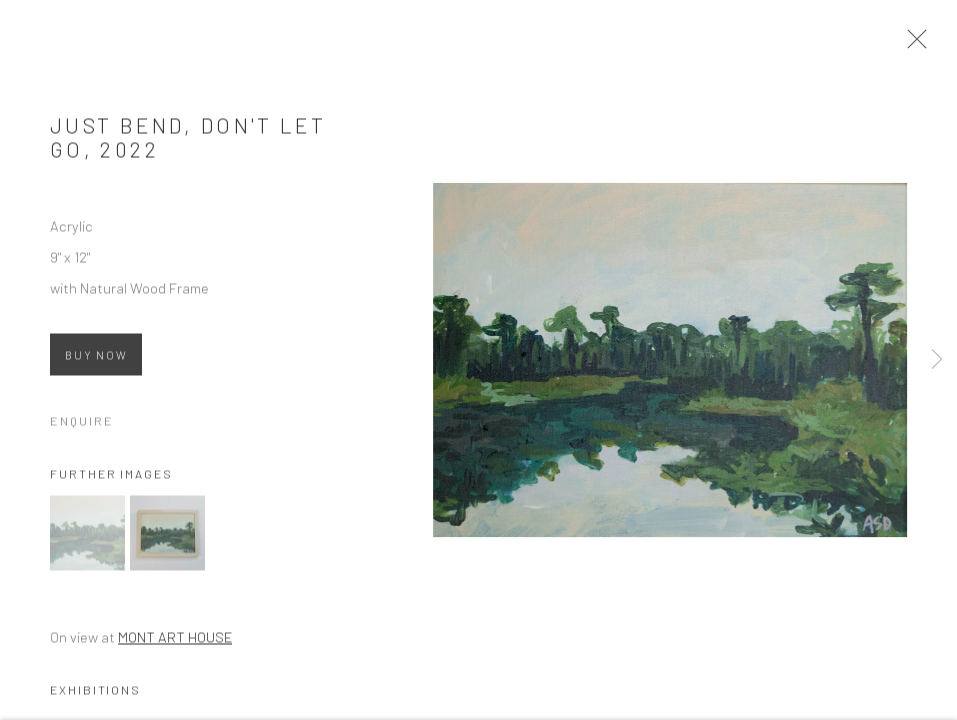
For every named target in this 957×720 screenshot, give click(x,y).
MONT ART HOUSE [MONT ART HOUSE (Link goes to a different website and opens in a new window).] (175, 642)
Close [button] (916, 45)
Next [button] (937, 360)
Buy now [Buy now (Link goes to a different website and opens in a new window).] (96, 359)
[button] (87, 538)
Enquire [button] (82, 425)
